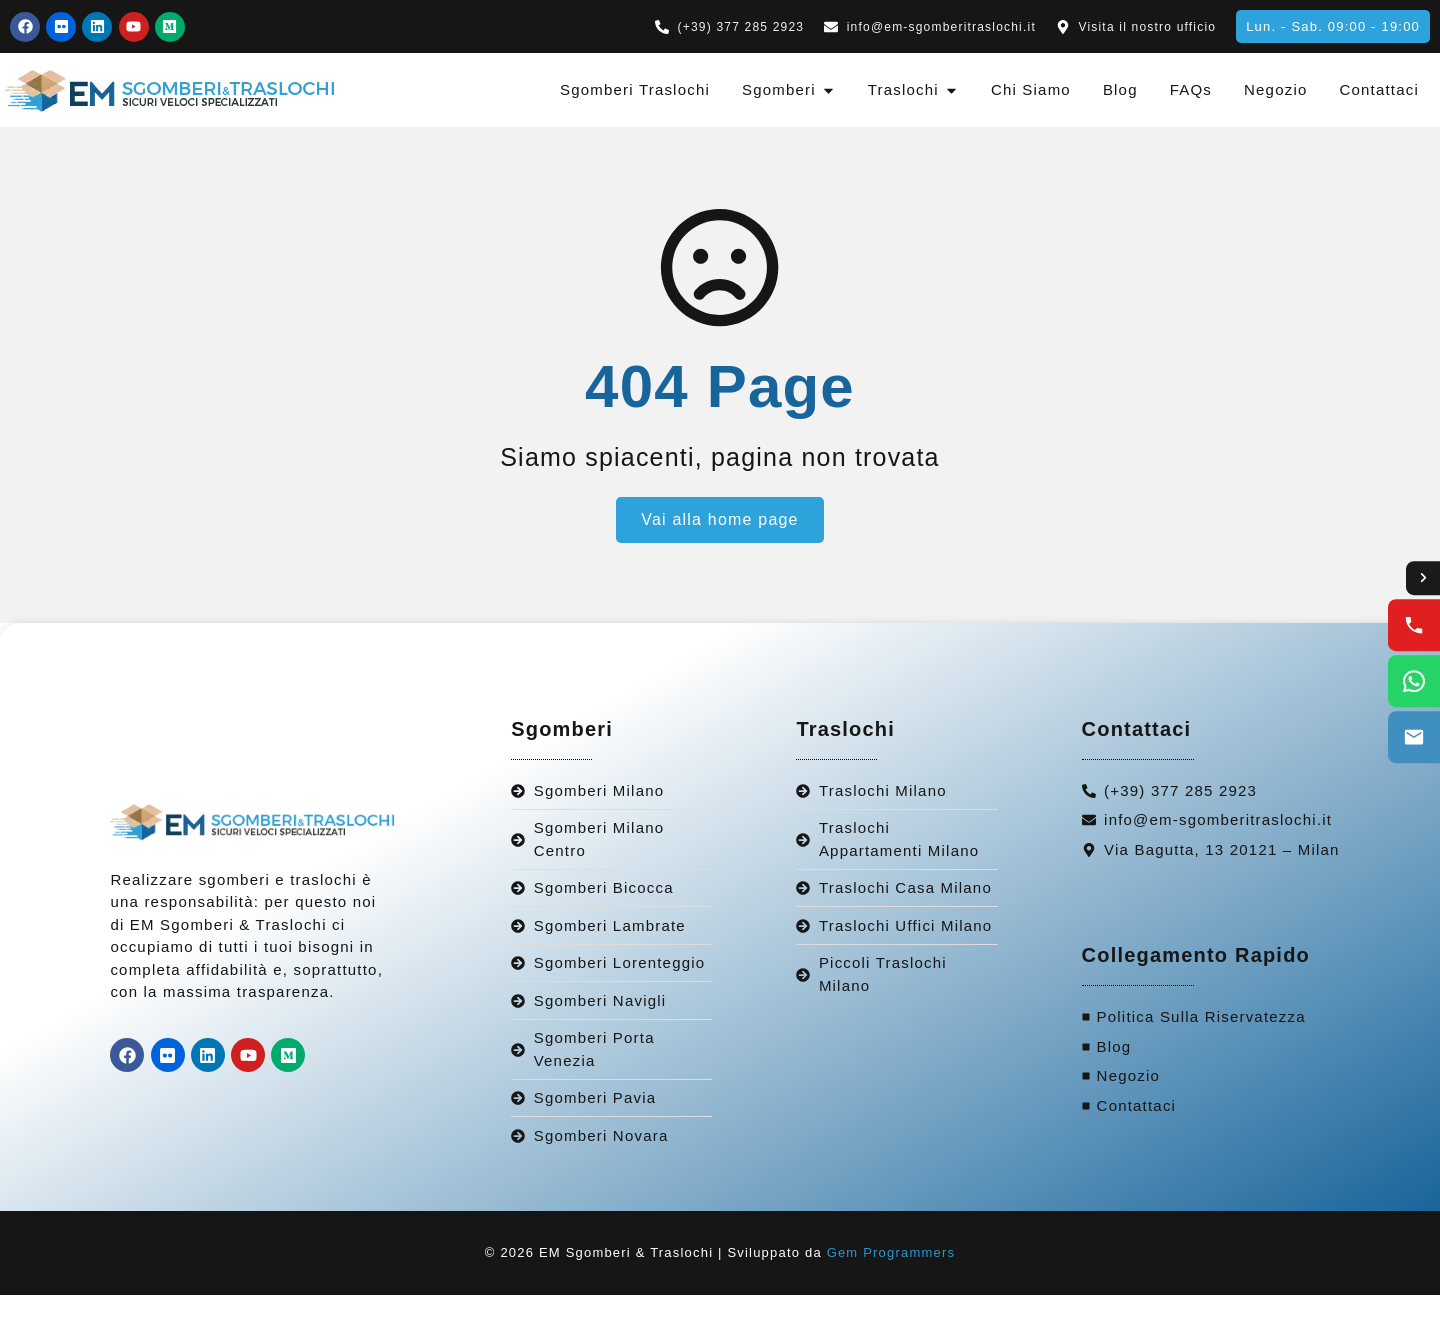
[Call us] (1414, 626)
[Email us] (1414, 738)
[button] (1333, 26)
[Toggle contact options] (1422, 578)
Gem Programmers (891, 1281)
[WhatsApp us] (1414, 682)
